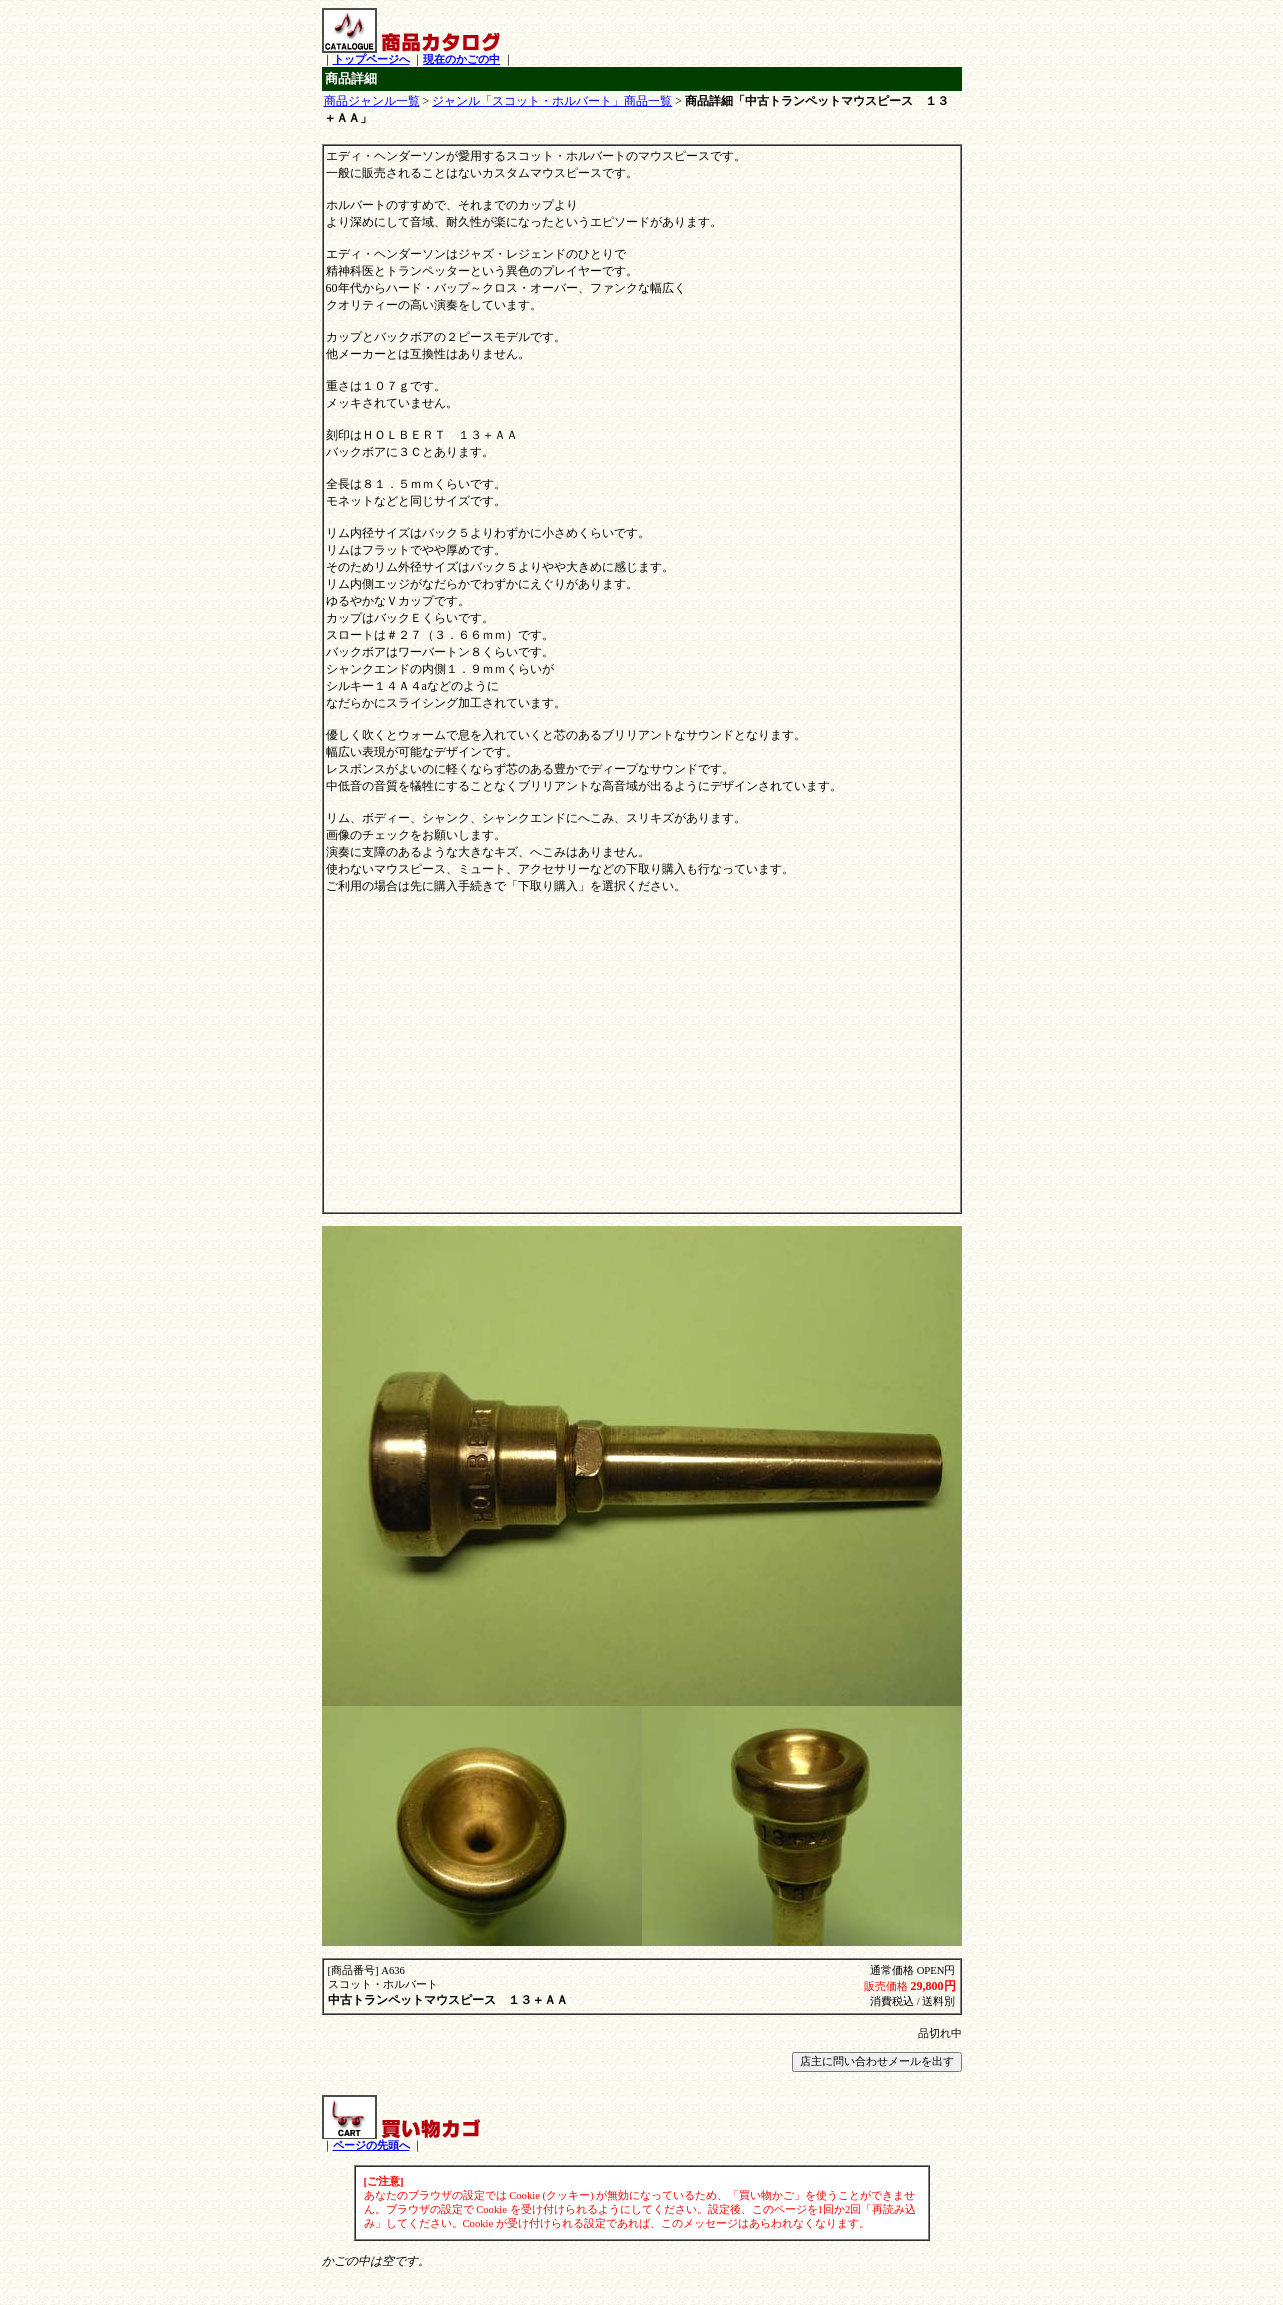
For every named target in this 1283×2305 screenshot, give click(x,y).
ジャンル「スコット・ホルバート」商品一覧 (552, 101)
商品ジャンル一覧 (372, 101)
